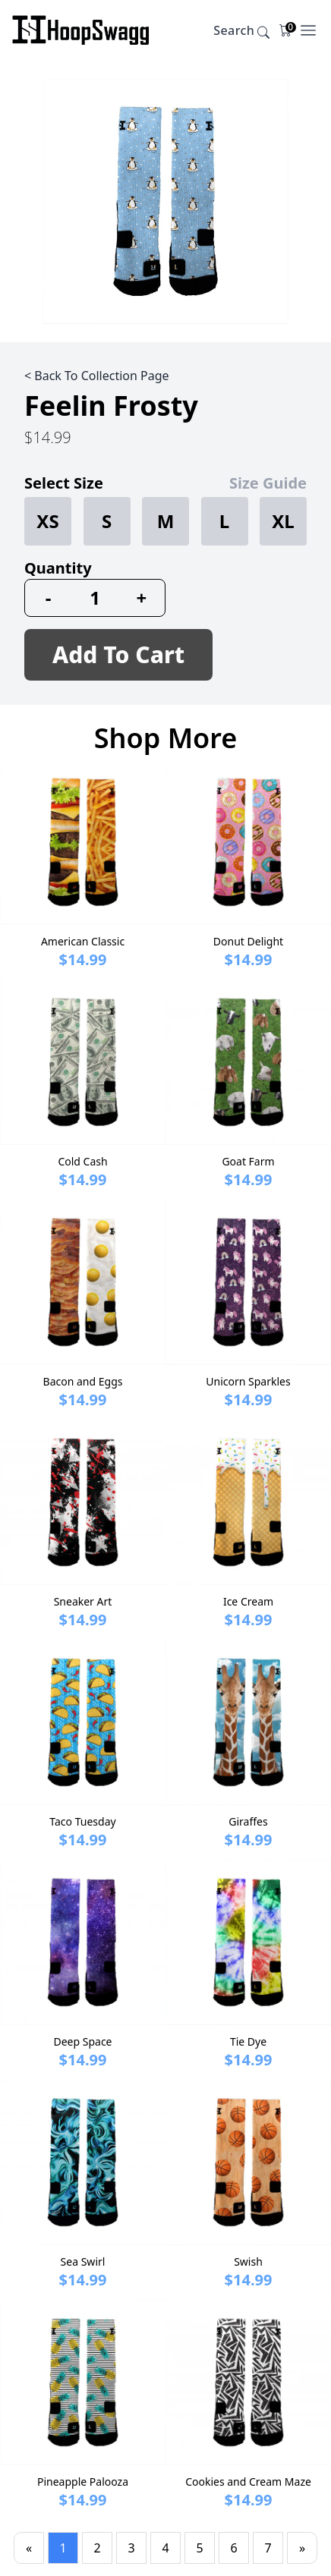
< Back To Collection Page (96, 375)
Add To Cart (118, 654)
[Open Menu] (308, 30)
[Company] (81, 30)
